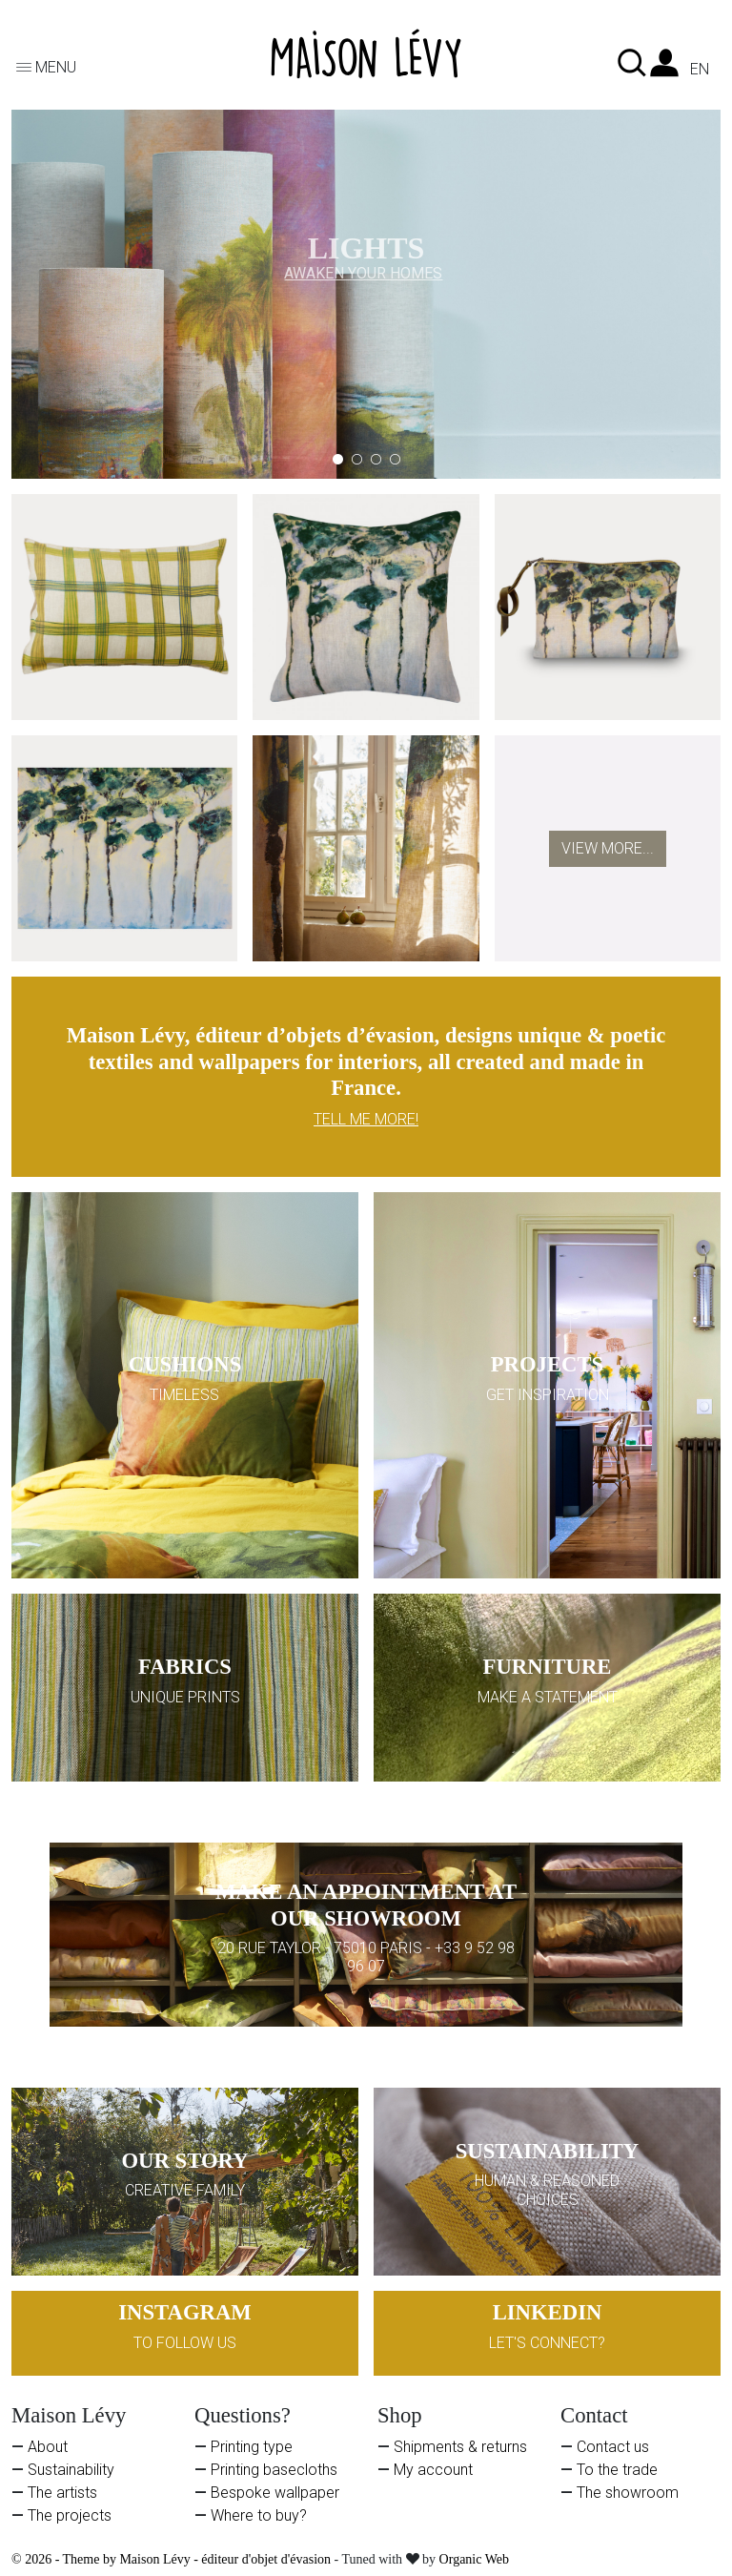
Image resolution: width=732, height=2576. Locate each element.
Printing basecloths (274, 2470)
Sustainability (71, 2470)
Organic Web (474, 2559)
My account (433, 2470)
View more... (607, 848)
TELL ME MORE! (366, 1119)
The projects (70, 2515)
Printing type (252, 2447)
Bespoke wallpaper (275, 2492)
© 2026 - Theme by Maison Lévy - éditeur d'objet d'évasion (173, 2559)
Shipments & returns (460, 2447)
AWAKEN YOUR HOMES (363, 267)
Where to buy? (259, 2515)
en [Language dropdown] (699, 69)
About (48, 2447)
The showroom (628, 2492)
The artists (62, 2492)
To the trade (617, 2470)
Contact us (613, 2447)
